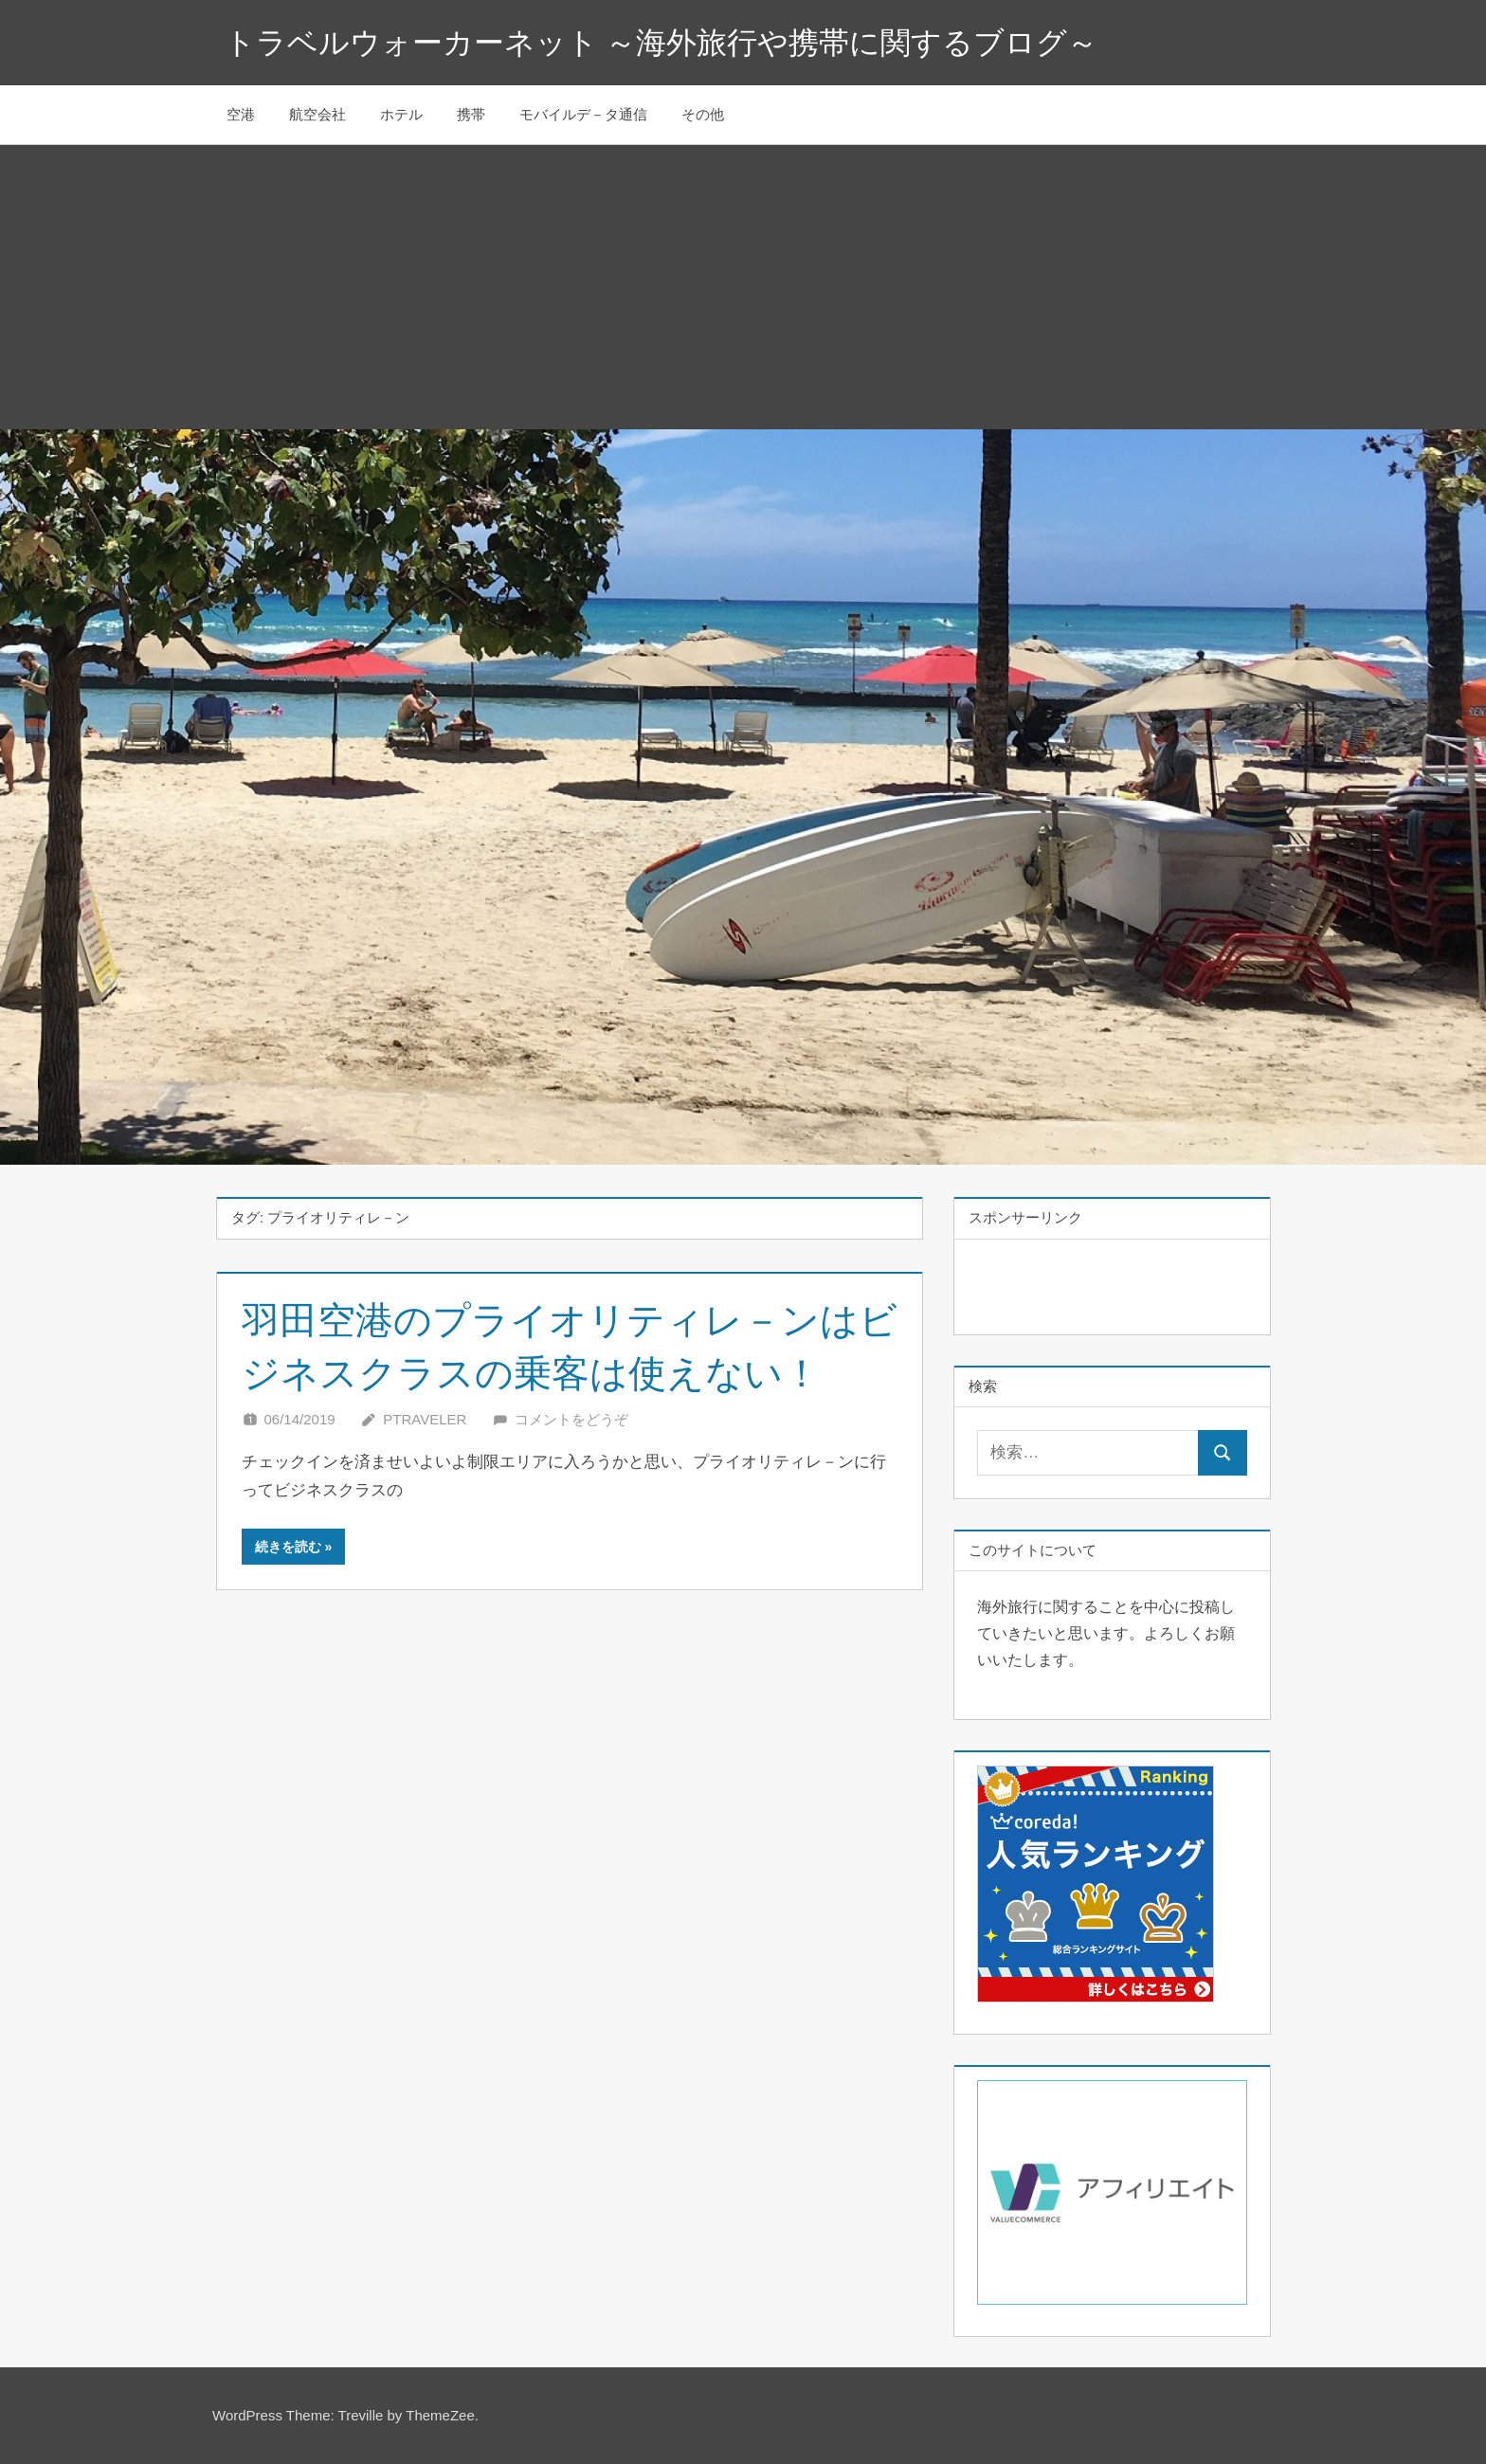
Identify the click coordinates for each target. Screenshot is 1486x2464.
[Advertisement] (743, 287)
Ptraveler (424, 1419)
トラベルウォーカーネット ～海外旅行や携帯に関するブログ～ (661, 43)
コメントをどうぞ (571, 1419)
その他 (702, 114)
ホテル (401, 114)
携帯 (471, 114)
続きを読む (288, 1546)
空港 (241, 114)
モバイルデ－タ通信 (583, 114)
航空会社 (317, 114)
